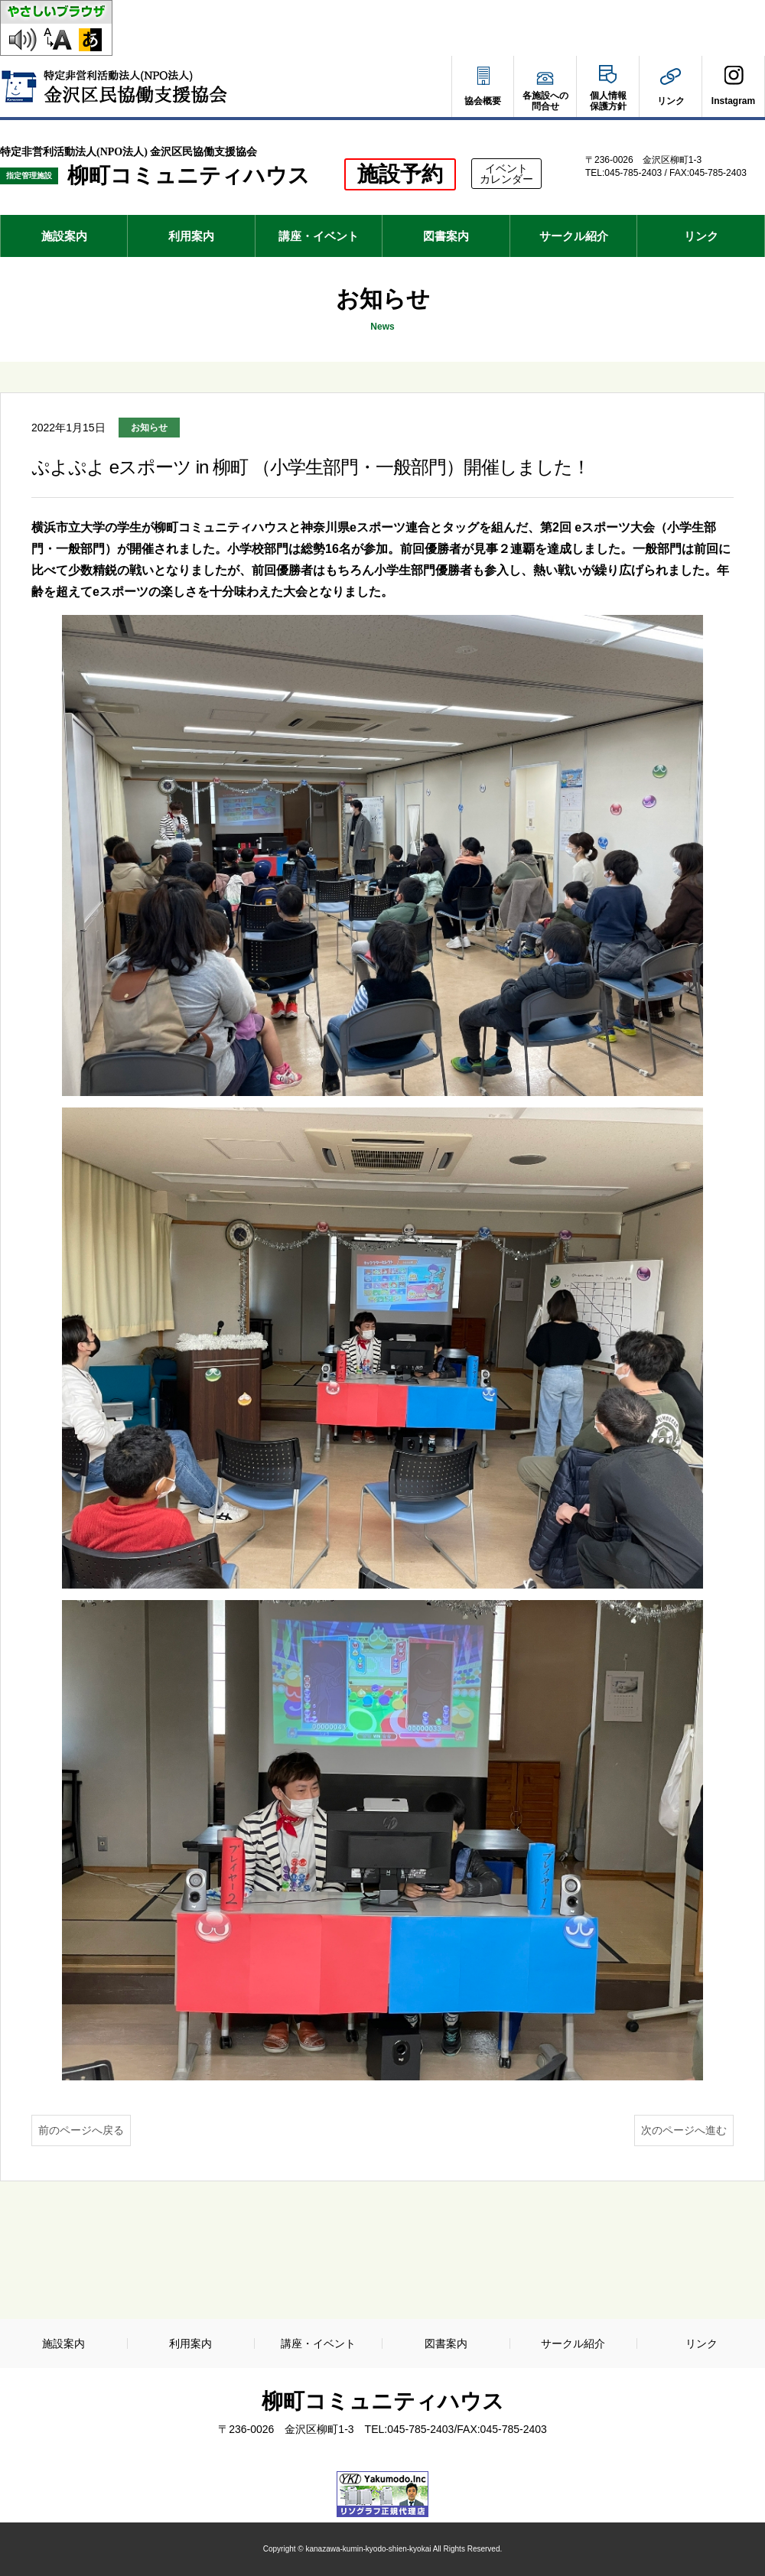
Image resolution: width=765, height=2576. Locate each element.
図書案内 (446, 235)
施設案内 (64, 235)
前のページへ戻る (81, 2130)
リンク (701, 235)
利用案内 (191, 235)
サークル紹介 (573, 235)
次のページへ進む (684, 2130)
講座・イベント (318, 235)
